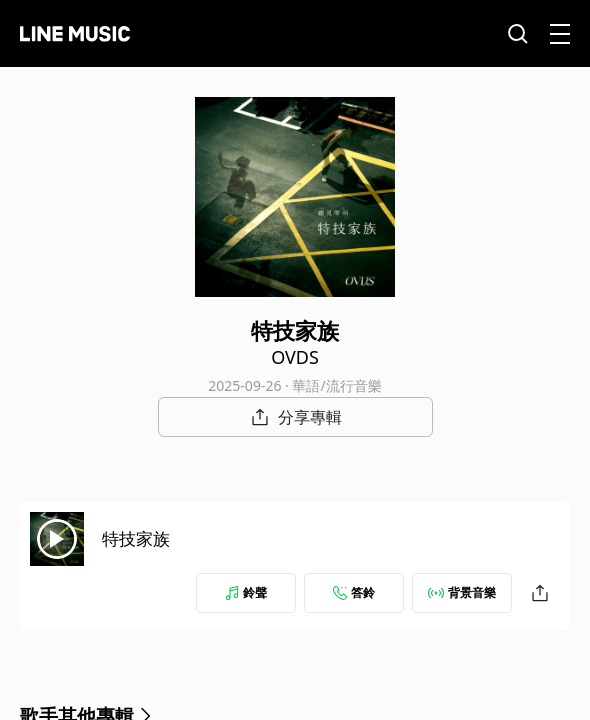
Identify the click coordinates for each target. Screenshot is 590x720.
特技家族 (136, 538)
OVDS (295, 357)
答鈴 (354, 592)
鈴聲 (246, 592)
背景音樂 (462, 592)
